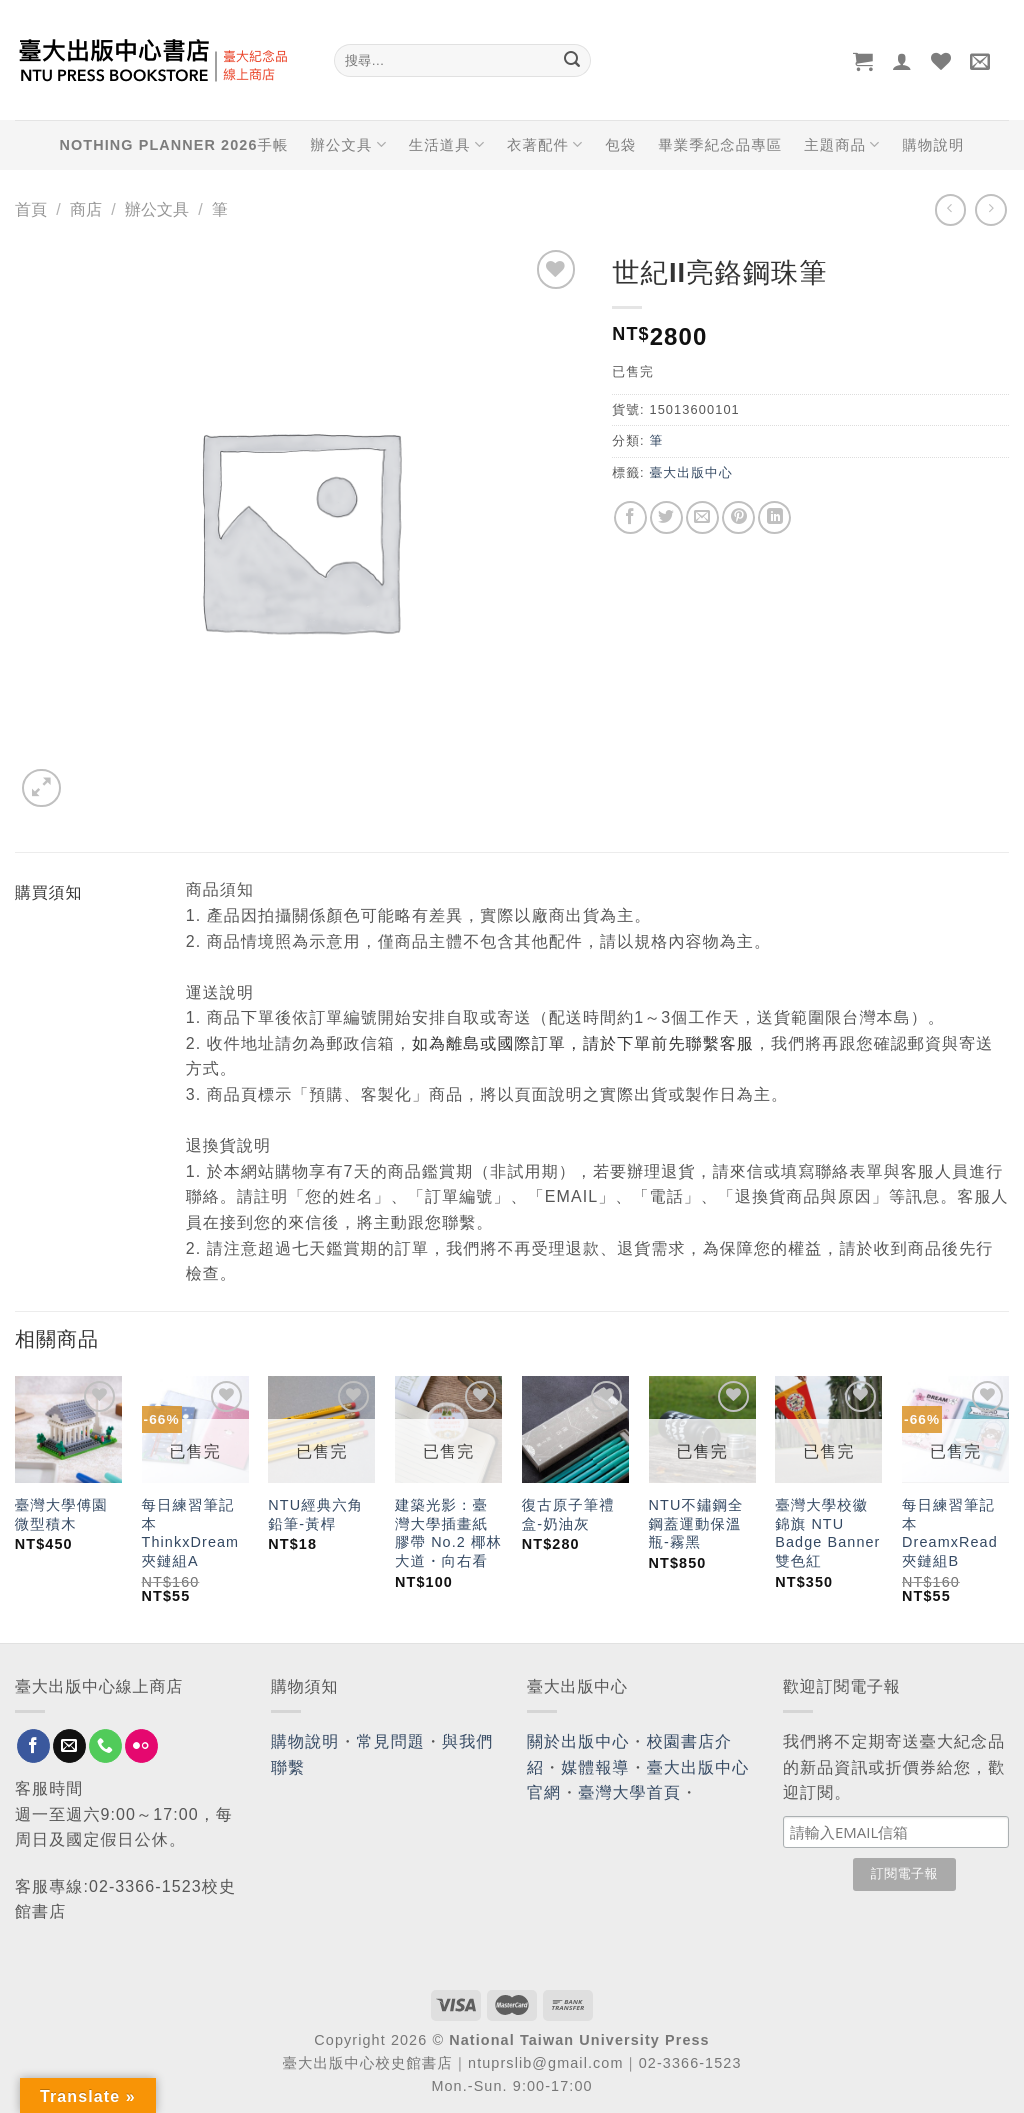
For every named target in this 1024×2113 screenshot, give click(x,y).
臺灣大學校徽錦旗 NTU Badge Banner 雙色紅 (827, 1533)
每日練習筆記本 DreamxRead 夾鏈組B (950, 1533)
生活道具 (447, 144)
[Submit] (572, 61)
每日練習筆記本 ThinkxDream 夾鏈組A (191, 1533)
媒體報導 (595, 1767)
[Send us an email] (69, 1746)
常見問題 (391, 1741)
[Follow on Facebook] (33, 1746)
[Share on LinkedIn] (774, 517)
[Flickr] (141, 1746)
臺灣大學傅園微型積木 (61, 1514)
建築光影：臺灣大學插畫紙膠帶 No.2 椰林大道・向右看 (448, 1533)
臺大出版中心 (690, 472)
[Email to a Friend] (702, 517)
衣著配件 (545, 144)
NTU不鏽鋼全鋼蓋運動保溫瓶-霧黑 (696, 1523)
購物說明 (933, 145)
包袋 (620, 145)
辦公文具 (348, 144)
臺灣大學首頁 (629, 1792)
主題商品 (842, 144)
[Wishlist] (941, 61)
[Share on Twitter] (666, 517)
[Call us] (105, 1746)
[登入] (902, 61)
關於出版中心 (578, 1741)
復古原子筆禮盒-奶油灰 (568, 1514)
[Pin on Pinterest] (738, 517)
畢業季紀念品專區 (720, 145)
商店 (86, 209)
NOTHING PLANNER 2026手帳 (174, 145)
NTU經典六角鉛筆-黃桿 (315, 1514)
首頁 (31, 209)
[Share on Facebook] (630, 517)
